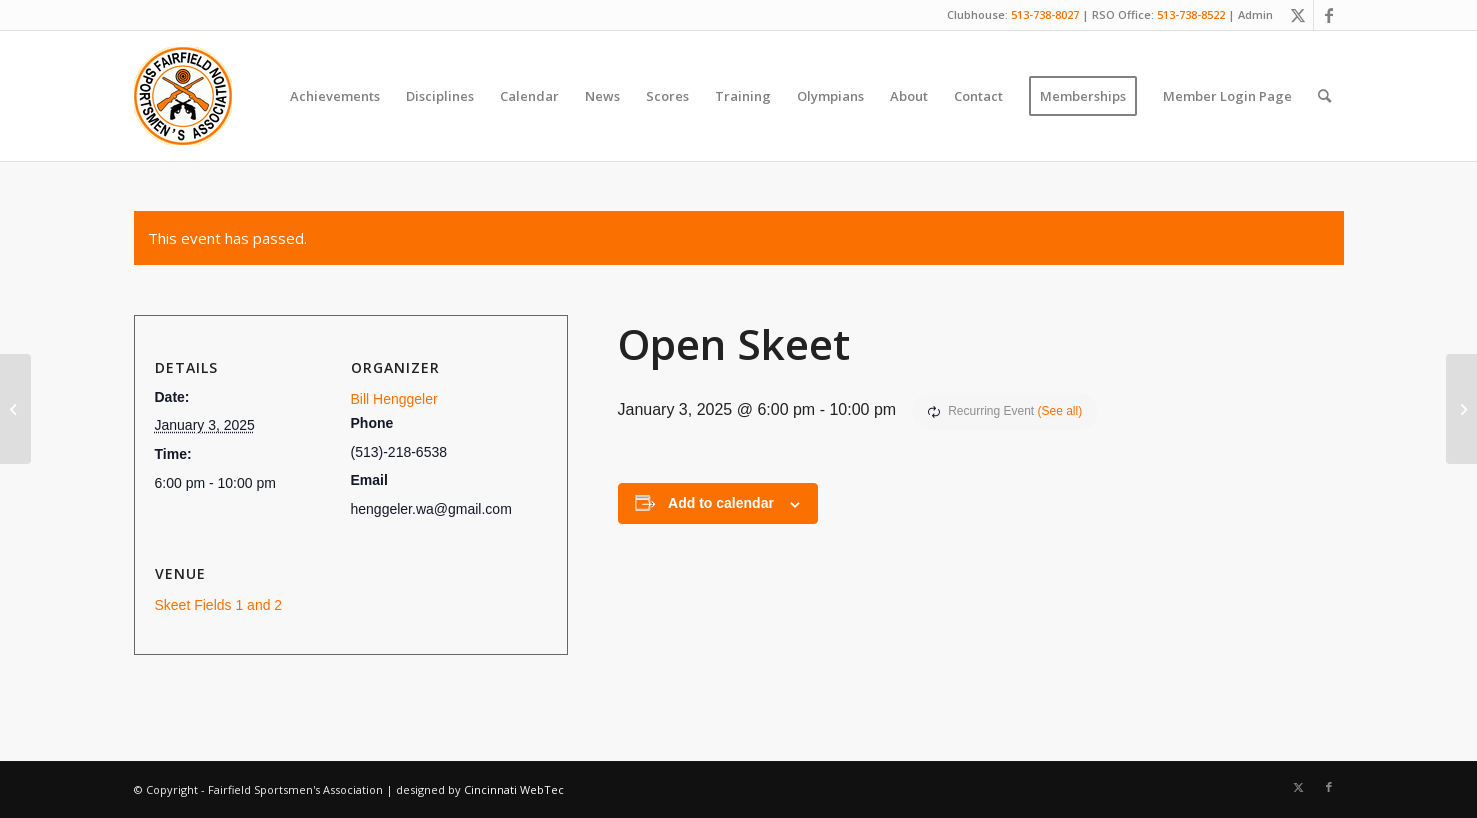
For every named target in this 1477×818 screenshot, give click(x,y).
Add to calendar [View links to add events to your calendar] (721, 503)
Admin (1255, 14)
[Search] (1324, 96)
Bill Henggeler (394, 399)
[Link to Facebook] (1329, 15)
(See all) (1060, 411)
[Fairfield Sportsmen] (183, 96)
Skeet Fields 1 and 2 (219, 605)
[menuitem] (335, 96)
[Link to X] (1298, 15)
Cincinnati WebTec (514, 789)
